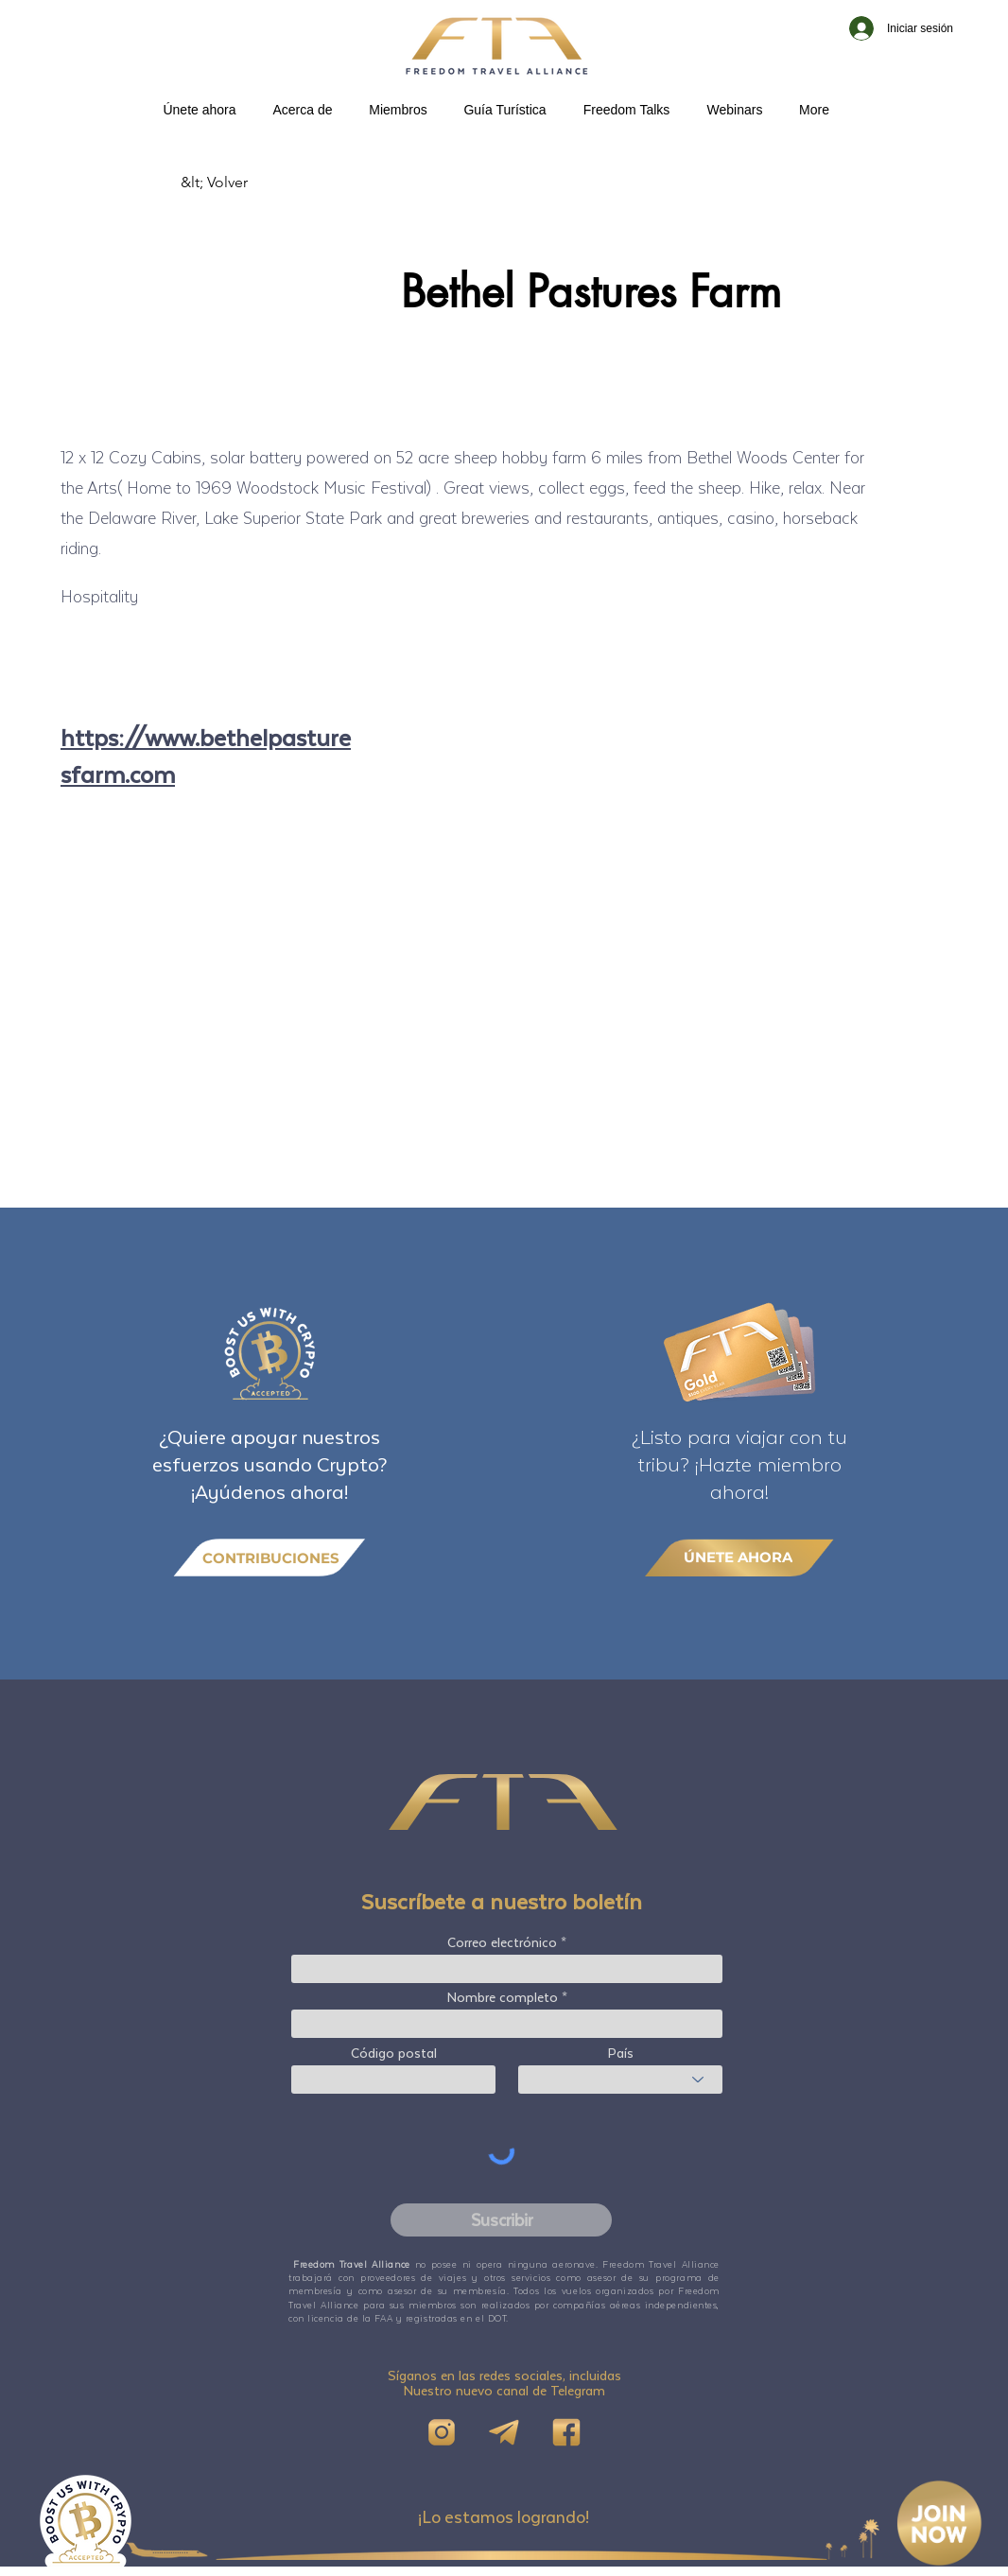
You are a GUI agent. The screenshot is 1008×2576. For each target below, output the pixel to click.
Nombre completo (502, 1997)
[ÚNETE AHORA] (739, 1557)
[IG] (441, 2432)
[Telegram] (504, 2432)
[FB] (566, 2432)
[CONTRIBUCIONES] (269, 1558)
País (621, 2053)
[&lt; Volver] (243, 182)
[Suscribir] (501, 2220)
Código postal (394, 2053)
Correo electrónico (502, 1942)
